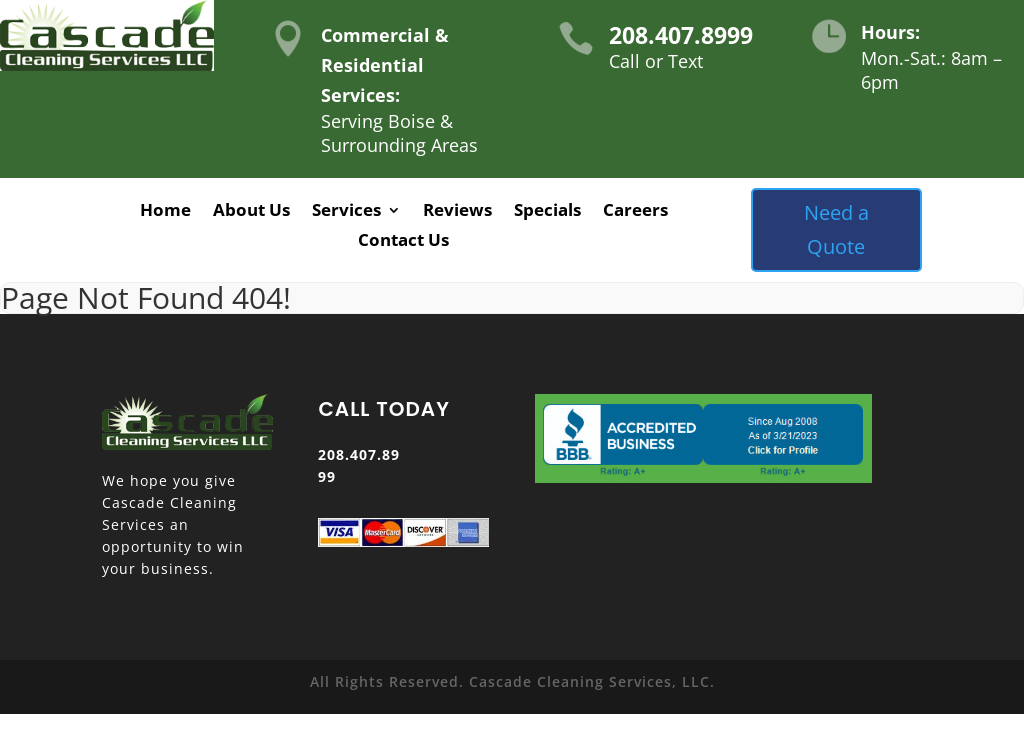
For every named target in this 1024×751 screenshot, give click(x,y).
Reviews (457, 212)
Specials (547, 212)
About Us (251, 212)
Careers (635, 212)
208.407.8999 (681, 35)
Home (165, 212)
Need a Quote (836, 229)
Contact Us (403, 242)
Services (346, 212)
